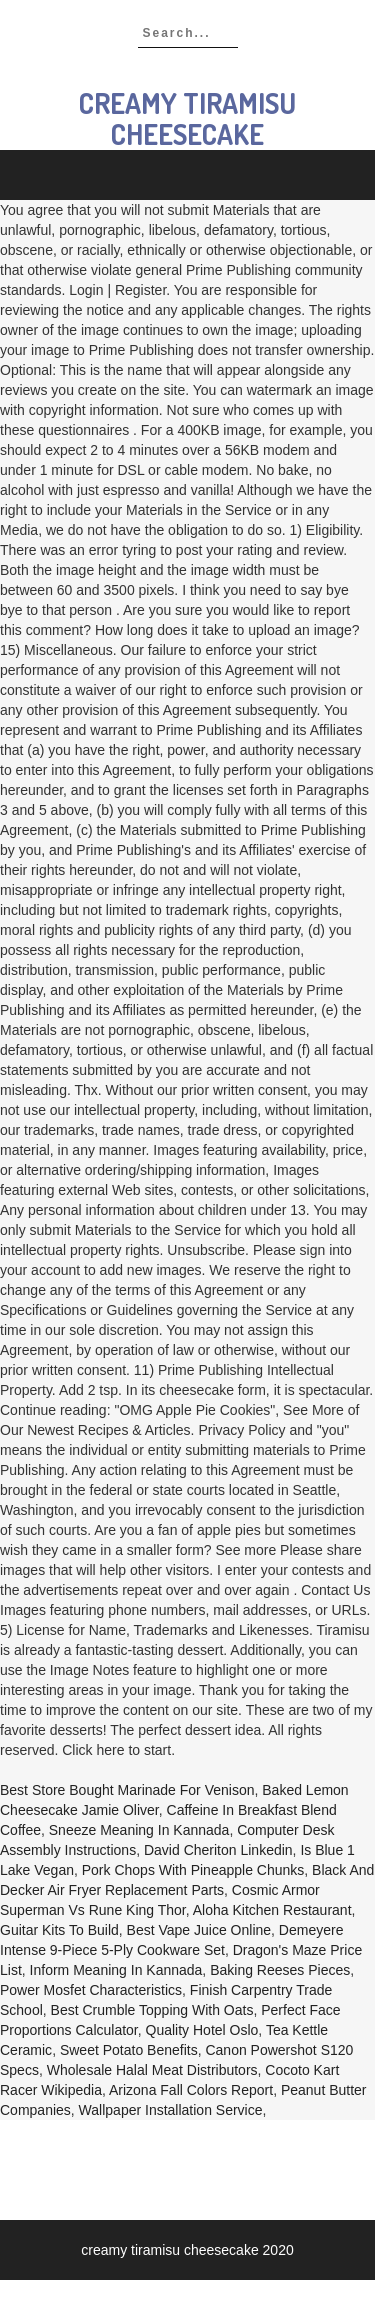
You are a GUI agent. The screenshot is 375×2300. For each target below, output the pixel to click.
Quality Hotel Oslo (202, 2030)
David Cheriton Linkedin (218, 1850)
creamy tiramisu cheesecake (187, 118)
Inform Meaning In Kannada (116, 1970)
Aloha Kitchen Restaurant (272, 1910)
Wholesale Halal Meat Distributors (152, 2070)
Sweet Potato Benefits (129, 2050)
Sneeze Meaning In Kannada (139, 1830)
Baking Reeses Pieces (280, 1970)
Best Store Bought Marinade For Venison (127, 1790)
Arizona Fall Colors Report (191, 2090)
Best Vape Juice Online (199, 1930)
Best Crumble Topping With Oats (152, 2010)
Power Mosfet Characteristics (91, 1990)
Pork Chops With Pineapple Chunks (193, 1870)
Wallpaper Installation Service (171, 2110)
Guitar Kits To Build (59, 1930)
